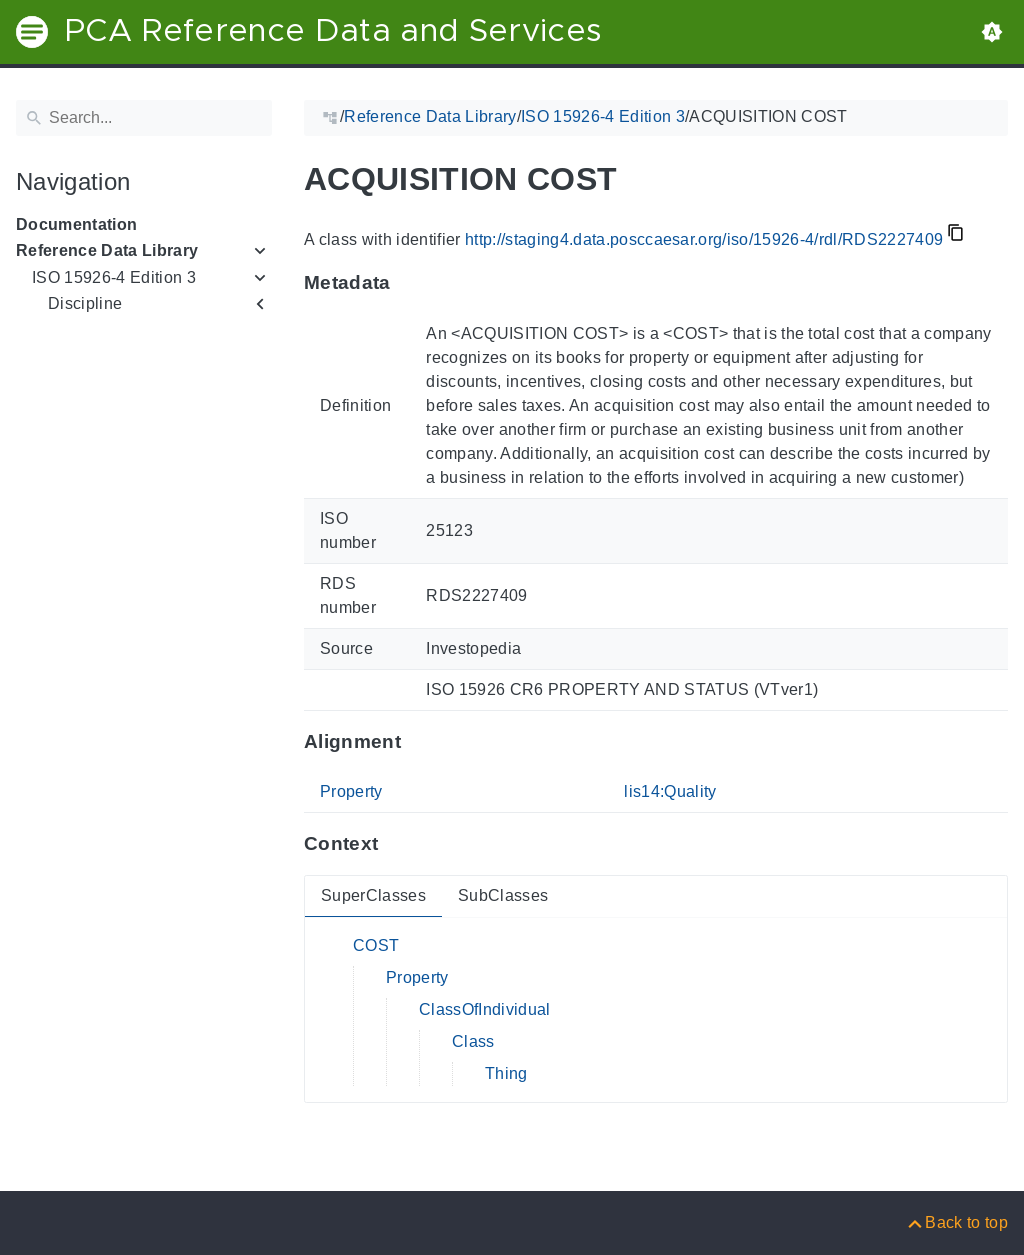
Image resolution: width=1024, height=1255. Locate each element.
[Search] (144, 118)
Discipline (85, 303)
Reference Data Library (107, 250)
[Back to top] (956, 1222)
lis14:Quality (670, 791)
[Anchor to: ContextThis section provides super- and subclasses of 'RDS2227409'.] (397, 844)
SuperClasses (373, 895)
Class (473, 1041)
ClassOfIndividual (485, 1009)
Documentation (76, 224)
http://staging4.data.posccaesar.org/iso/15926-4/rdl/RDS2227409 (704, 239)
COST (376, 945)
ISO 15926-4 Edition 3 (114, 277)
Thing (506, 1073)
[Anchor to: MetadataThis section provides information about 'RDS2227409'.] (410, 283)
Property (351, 791)
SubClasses (503, 895)
